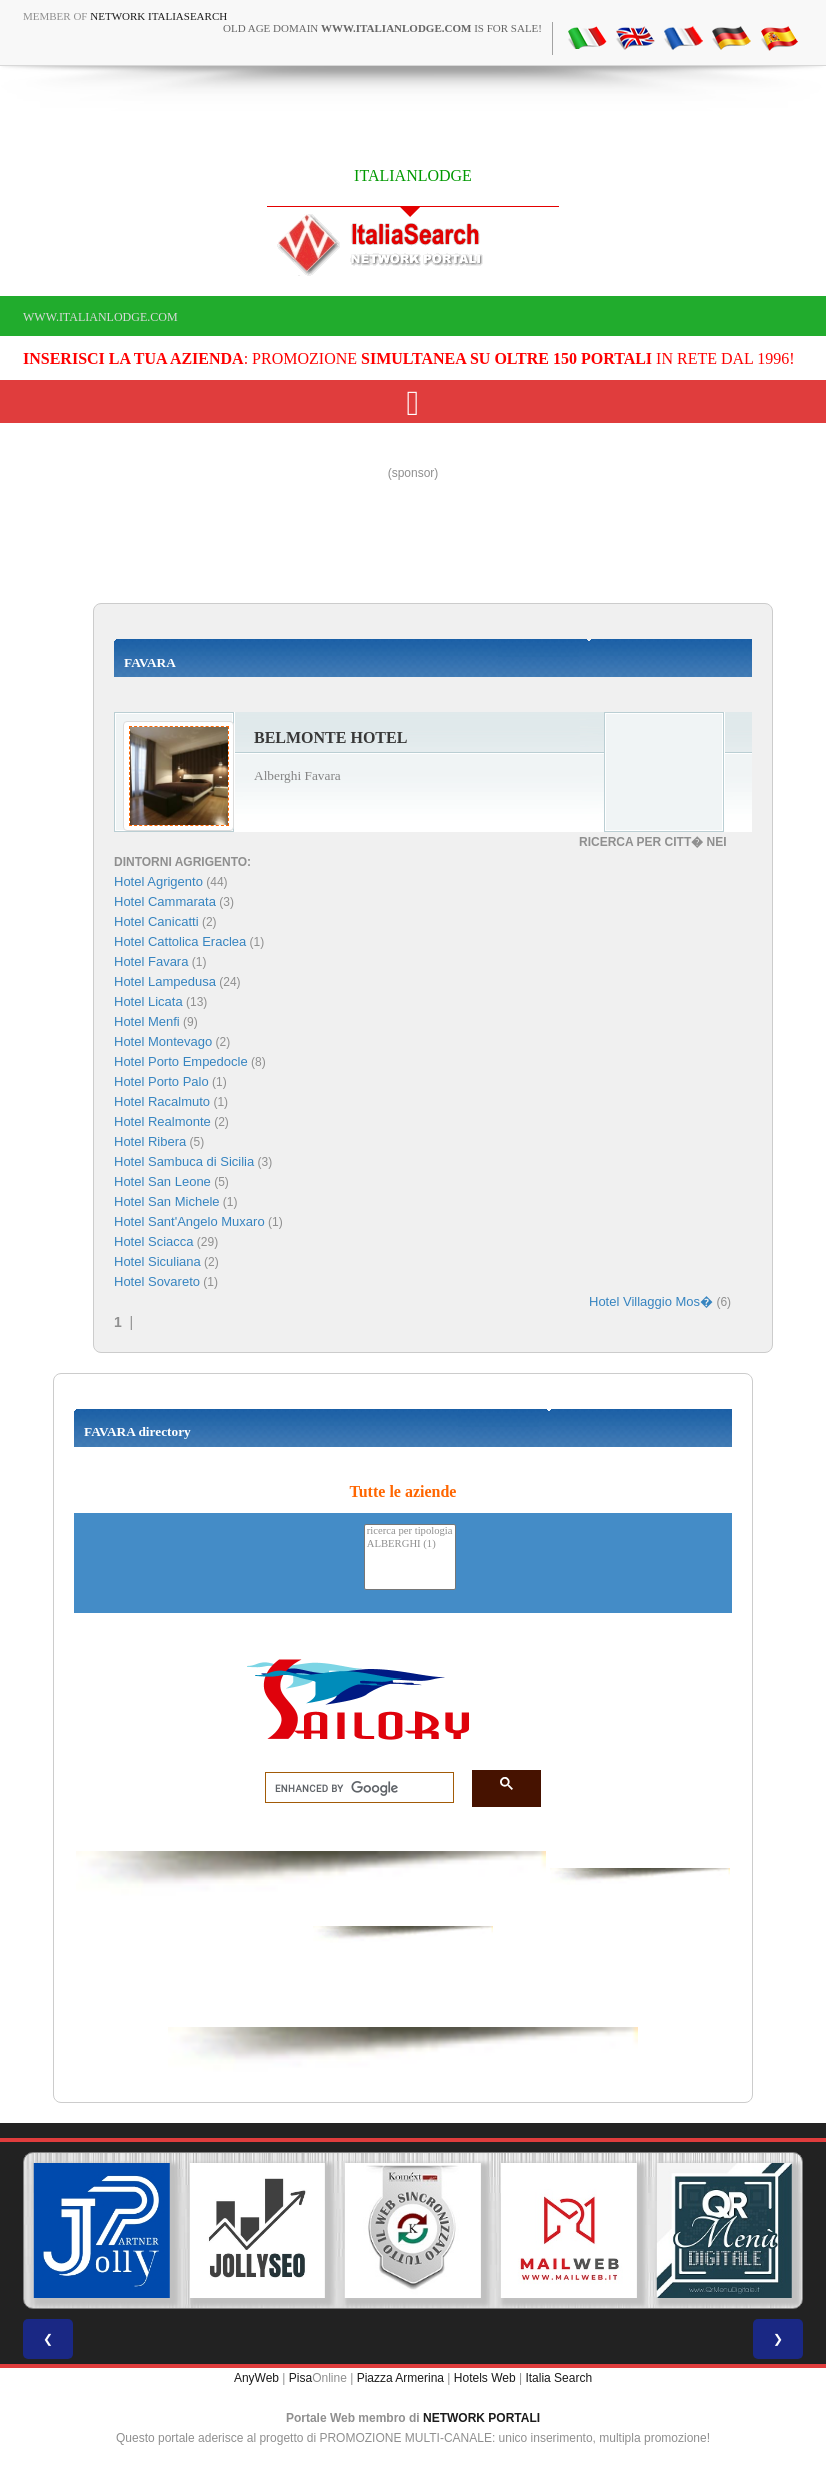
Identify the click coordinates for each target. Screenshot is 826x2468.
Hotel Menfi (147, 1021)
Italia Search (558, 2378)
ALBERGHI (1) (410, 1544)
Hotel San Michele (167, 1201)
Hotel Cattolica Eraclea (180, 941)
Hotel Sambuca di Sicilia (184, 1161)
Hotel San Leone (162, 1181)
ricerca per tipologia (410, 1531)
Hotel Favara (151, 961)
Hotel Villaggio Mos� (651, 1301)
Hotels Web (485, 2378)
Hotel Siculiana (157, 1261)
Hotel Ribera (150, 1141)
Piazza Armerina (400, 2378)
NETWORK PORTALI (481, 2418)
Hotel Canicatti (156, 921)
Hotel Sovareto (157, 1281)
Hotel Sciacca (153, 1241)
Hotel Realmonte (162, 1121)
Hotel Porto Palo (161, 1081)
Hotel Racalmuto (162, 1101)
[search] (353, 1788)
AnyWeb (256, 2378)
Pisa (300, 2378)
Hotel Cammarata (165, 901)
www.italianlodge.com (100, 317)
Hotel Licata (148, 1001)
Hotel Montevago (163, 1041)
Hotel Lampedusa (165, 981)
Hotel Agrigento (158, 881)
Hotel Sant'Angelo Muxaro (189, 1221)
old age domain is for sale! (382, 28)
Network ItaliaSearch (158, 16)
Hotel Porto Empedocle (181, 1061)
